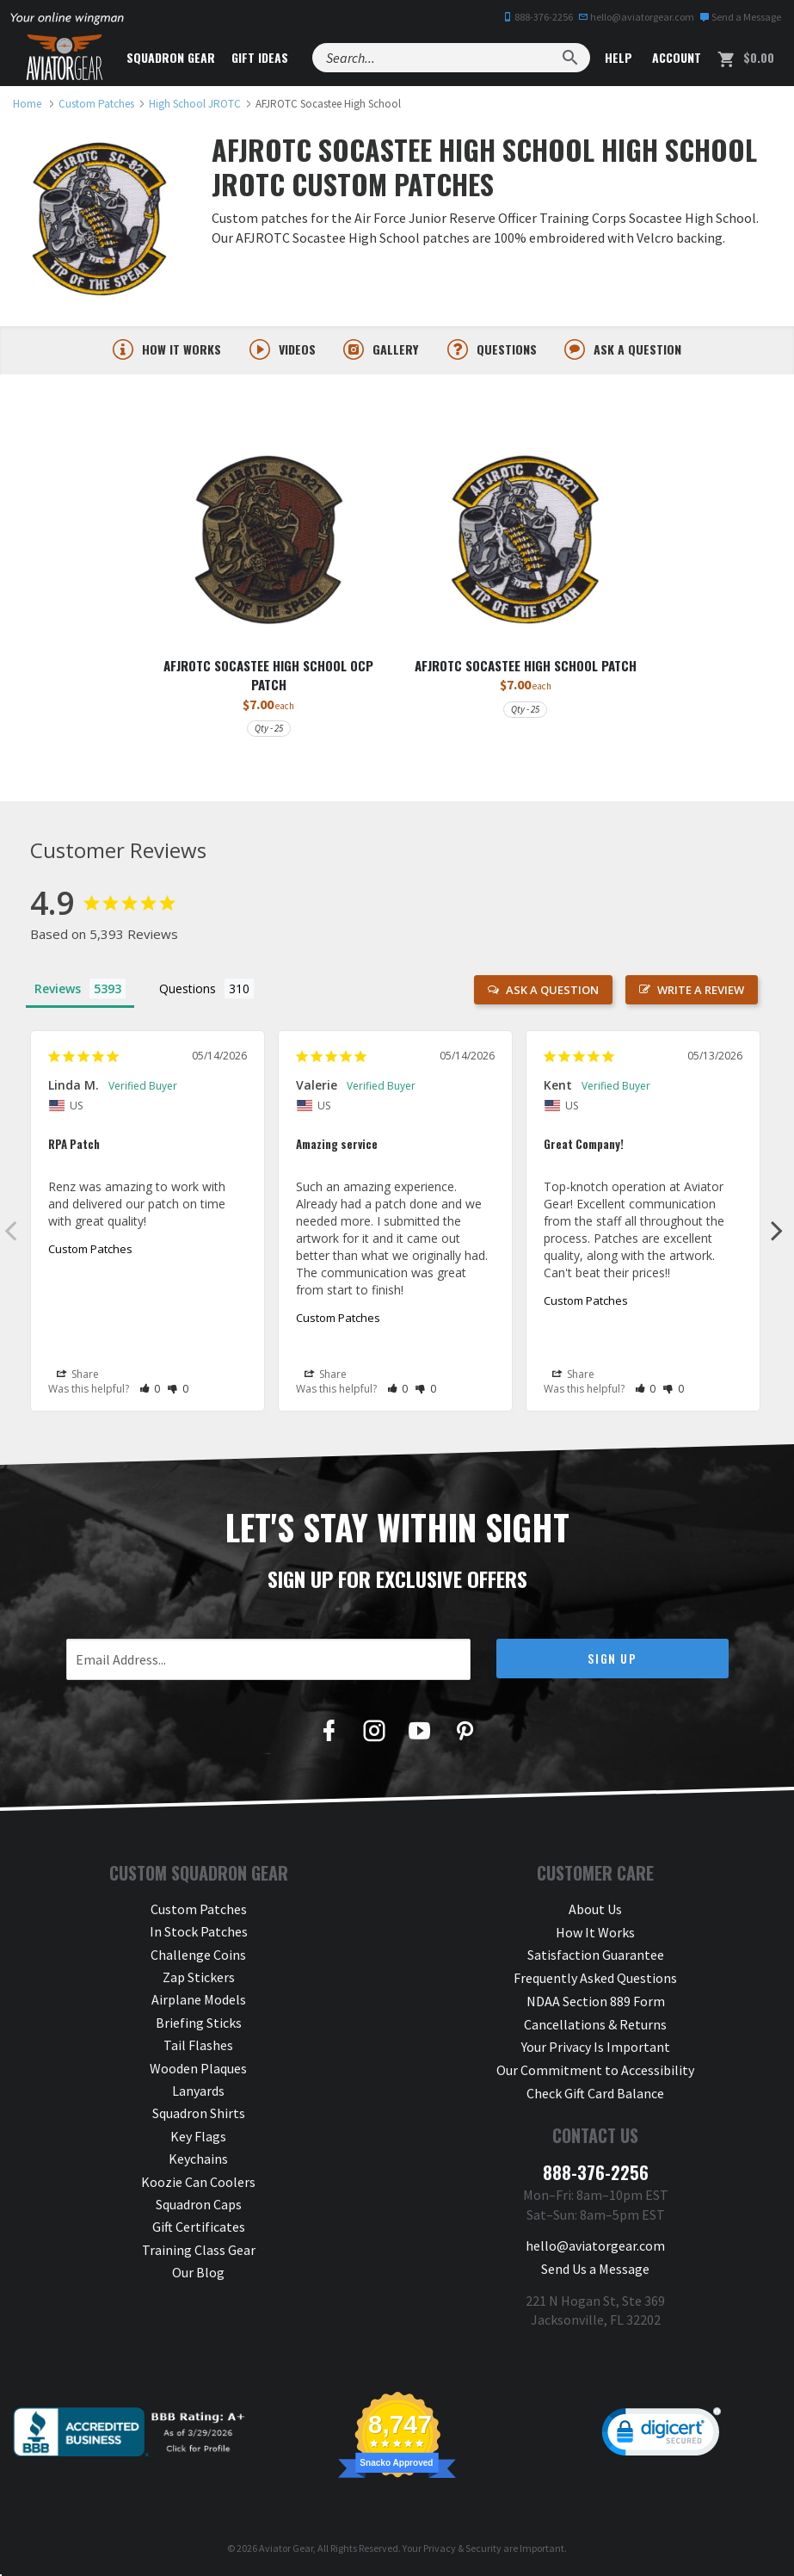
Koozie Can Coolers (198, 2181)
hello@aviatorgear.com (636, 16)
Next (777, 1230)
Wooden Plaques (198, 2068)
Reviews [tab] (57, 988)
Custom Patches (90, 1249)
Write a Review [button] (700, 990)
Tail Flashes (198, 2045)
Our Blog (198, 2272)
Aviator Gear (286, 2545)
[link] (661, 2433)
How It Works (595, 1932)
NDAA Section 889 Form (595, 2000)
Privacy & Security (462, 2545)
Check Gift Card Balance (595, 2090)
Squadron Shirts (198, 2113)
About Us (595, 1909)
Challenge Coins (198, 1954)
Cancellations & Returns (595, 2022)
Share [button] (78, 1375)
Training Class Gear (198, 2249)
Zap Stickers (199, 1977)
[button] (150, 1389)
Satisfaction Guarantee (595, 1954)
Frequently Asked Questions (595, 1977)
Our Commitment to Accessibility (595, 2068)
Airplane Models (198, 2000)
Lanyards (198, 2090)
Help (616, 57)
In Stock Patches (199, 1932)
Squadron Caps (199, 2204)
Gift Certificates (198, 2227)
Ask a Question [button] (552, 990)
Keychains (198, 2159)
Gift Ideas (260, 57)
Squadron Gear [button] (171, 57)
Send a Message (740, 16)
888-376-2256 (537, 16)
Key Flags (198, 2136)
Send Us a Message (595, 2266)
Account (675, 57)
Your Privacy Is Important (595, 2045)
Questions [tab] (187, 988)
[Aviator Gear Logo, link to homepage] (64, 57)
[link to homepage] (27, 103)
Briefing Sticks (199, 2022)
